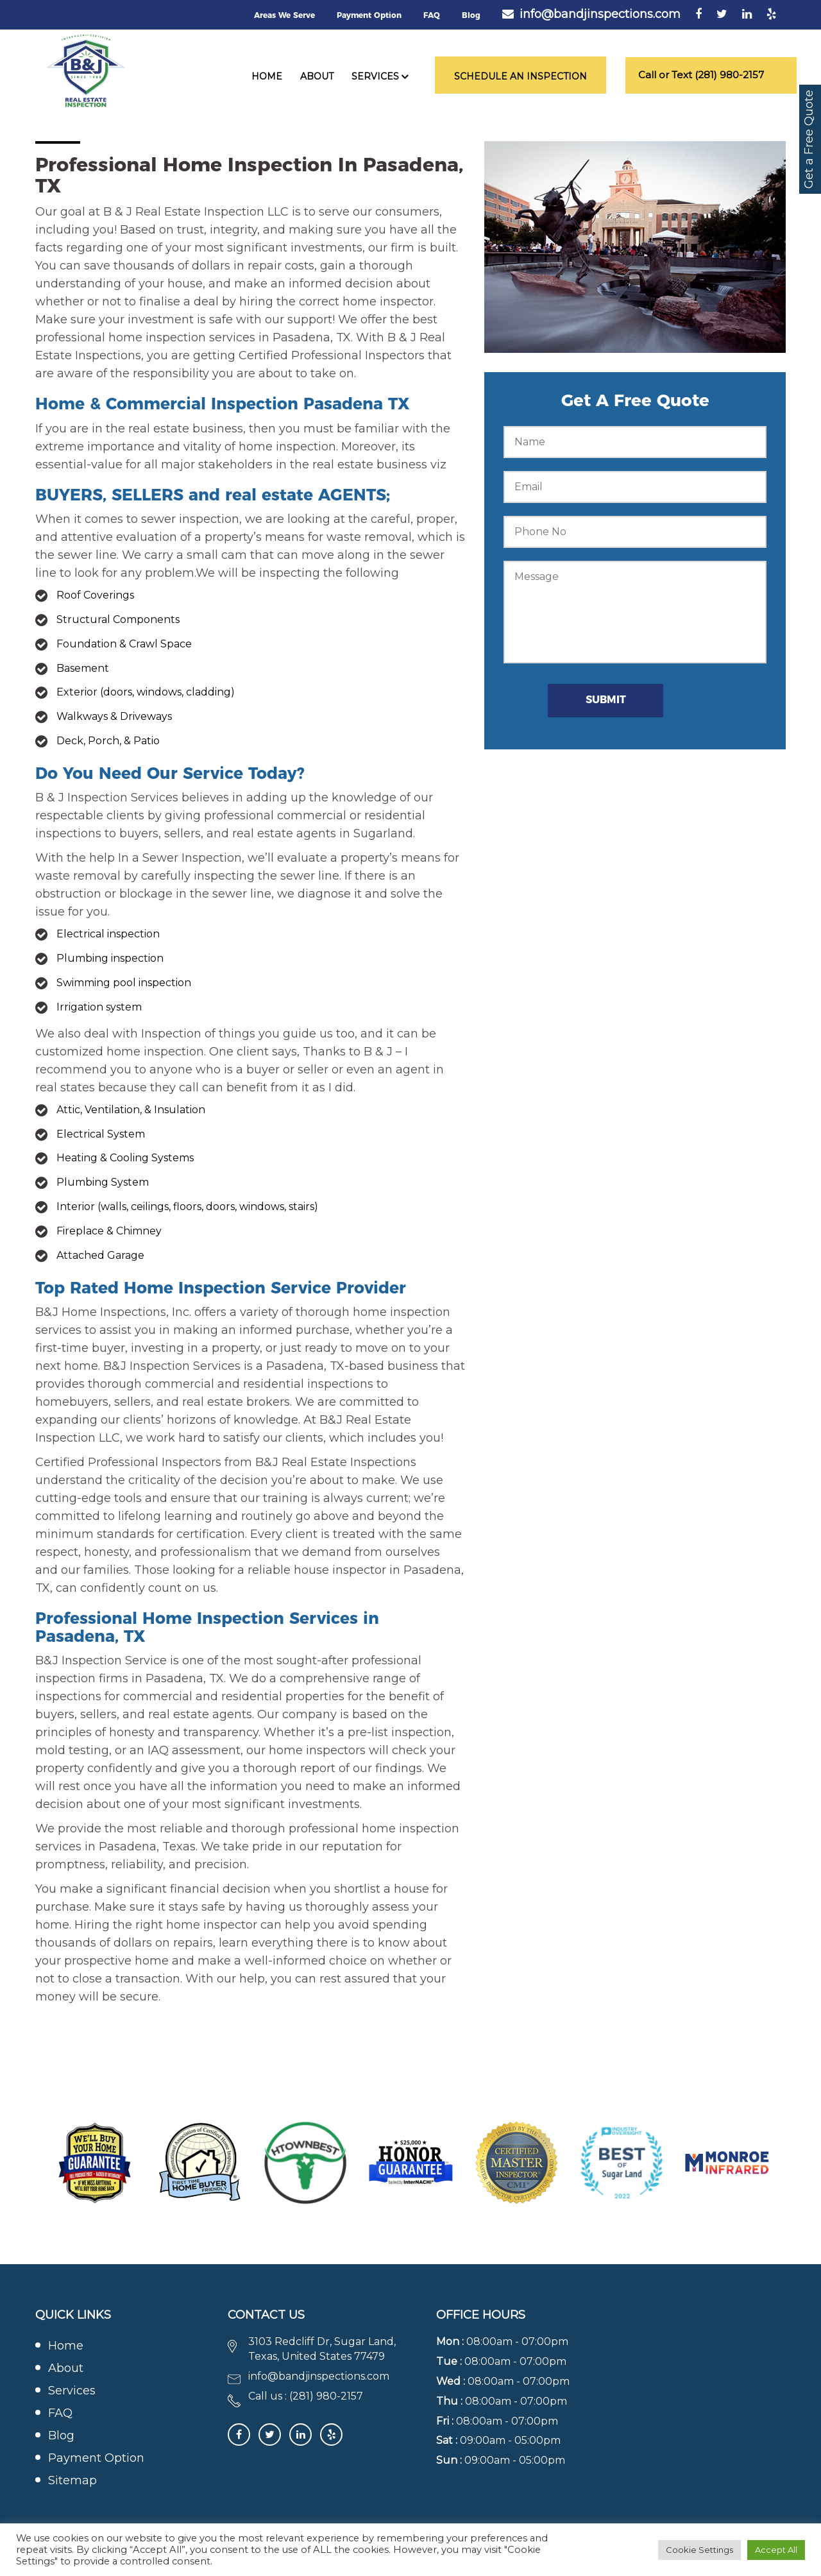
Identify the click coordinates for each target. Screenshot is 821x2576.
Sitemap (72, 2480)
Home (266, 76)
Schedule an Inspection (520, 76)
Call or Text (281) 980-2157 (701, 75)
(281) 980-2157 (326, 2396)
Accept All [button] (776, 2550)
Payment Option (369, 15)
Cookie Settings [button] (699, 2550)
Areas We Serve (284, 15)
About (317, 76)
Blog (471, 15)
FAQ (431, 15)
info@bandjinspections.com (600, 14)
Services (375, 76)
